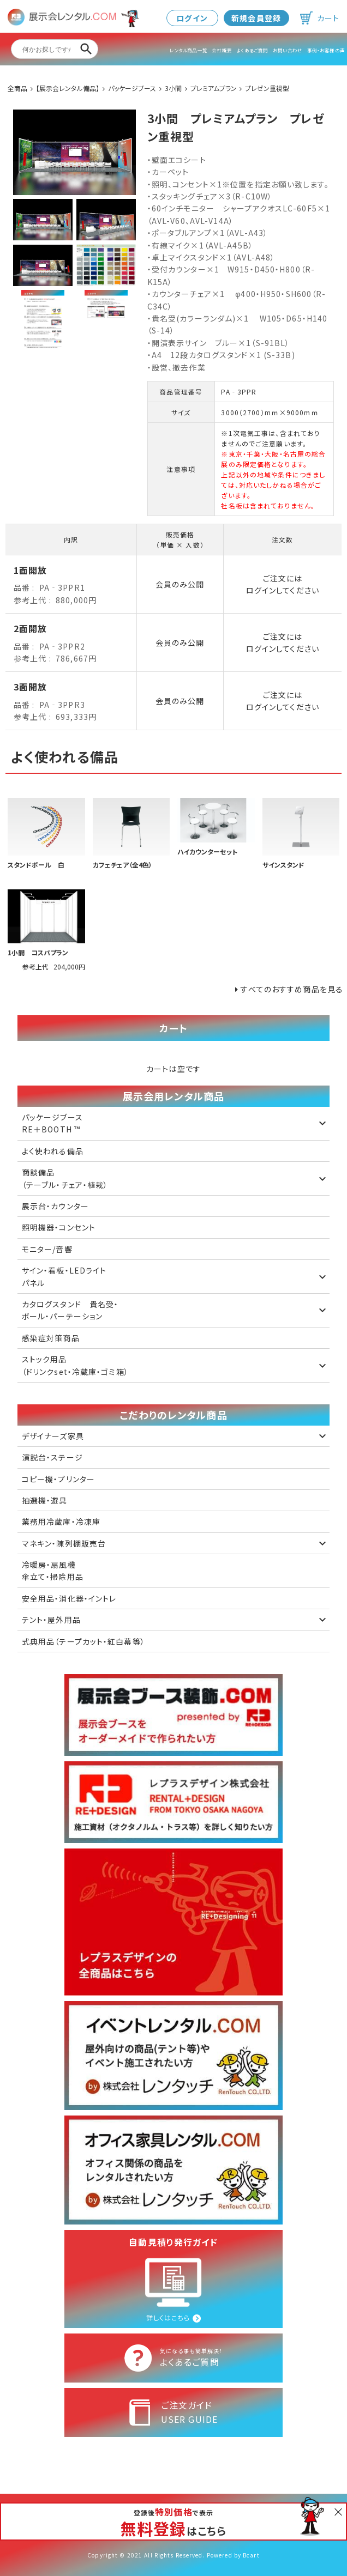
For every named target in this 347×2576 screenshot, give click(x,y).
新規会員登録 (256, 18)
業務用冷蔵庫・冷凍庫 (61, 1521)
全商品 (17, 88)
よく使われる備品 (52, 1150)
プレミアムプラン (213, 88)
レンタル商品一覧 (188, 50)
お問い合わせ (288, 50)
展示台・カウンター (55, 1206)
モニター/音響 (47, 1249)
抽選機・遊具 (45, 1500)
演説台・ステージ (52, 1457)
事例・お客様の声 (326, 50)
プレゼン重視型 (267, 88)
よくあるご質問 (252, 50)
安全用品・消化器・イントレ (69, 1598)
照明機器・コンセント (58, 1227)
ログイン (191, 18)
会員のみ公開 (180, 584)
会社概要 (221, 50)
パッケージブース (132, 88)
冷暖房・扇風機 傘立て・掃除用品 (52, 1570)
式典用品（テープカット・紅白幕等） (83, 1641)
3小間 (173, 88)
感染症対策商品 (51, 1337)
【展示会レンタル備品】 (67, 88)
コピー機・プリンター (58, 1479)
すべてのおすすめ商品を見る (292, 989)
